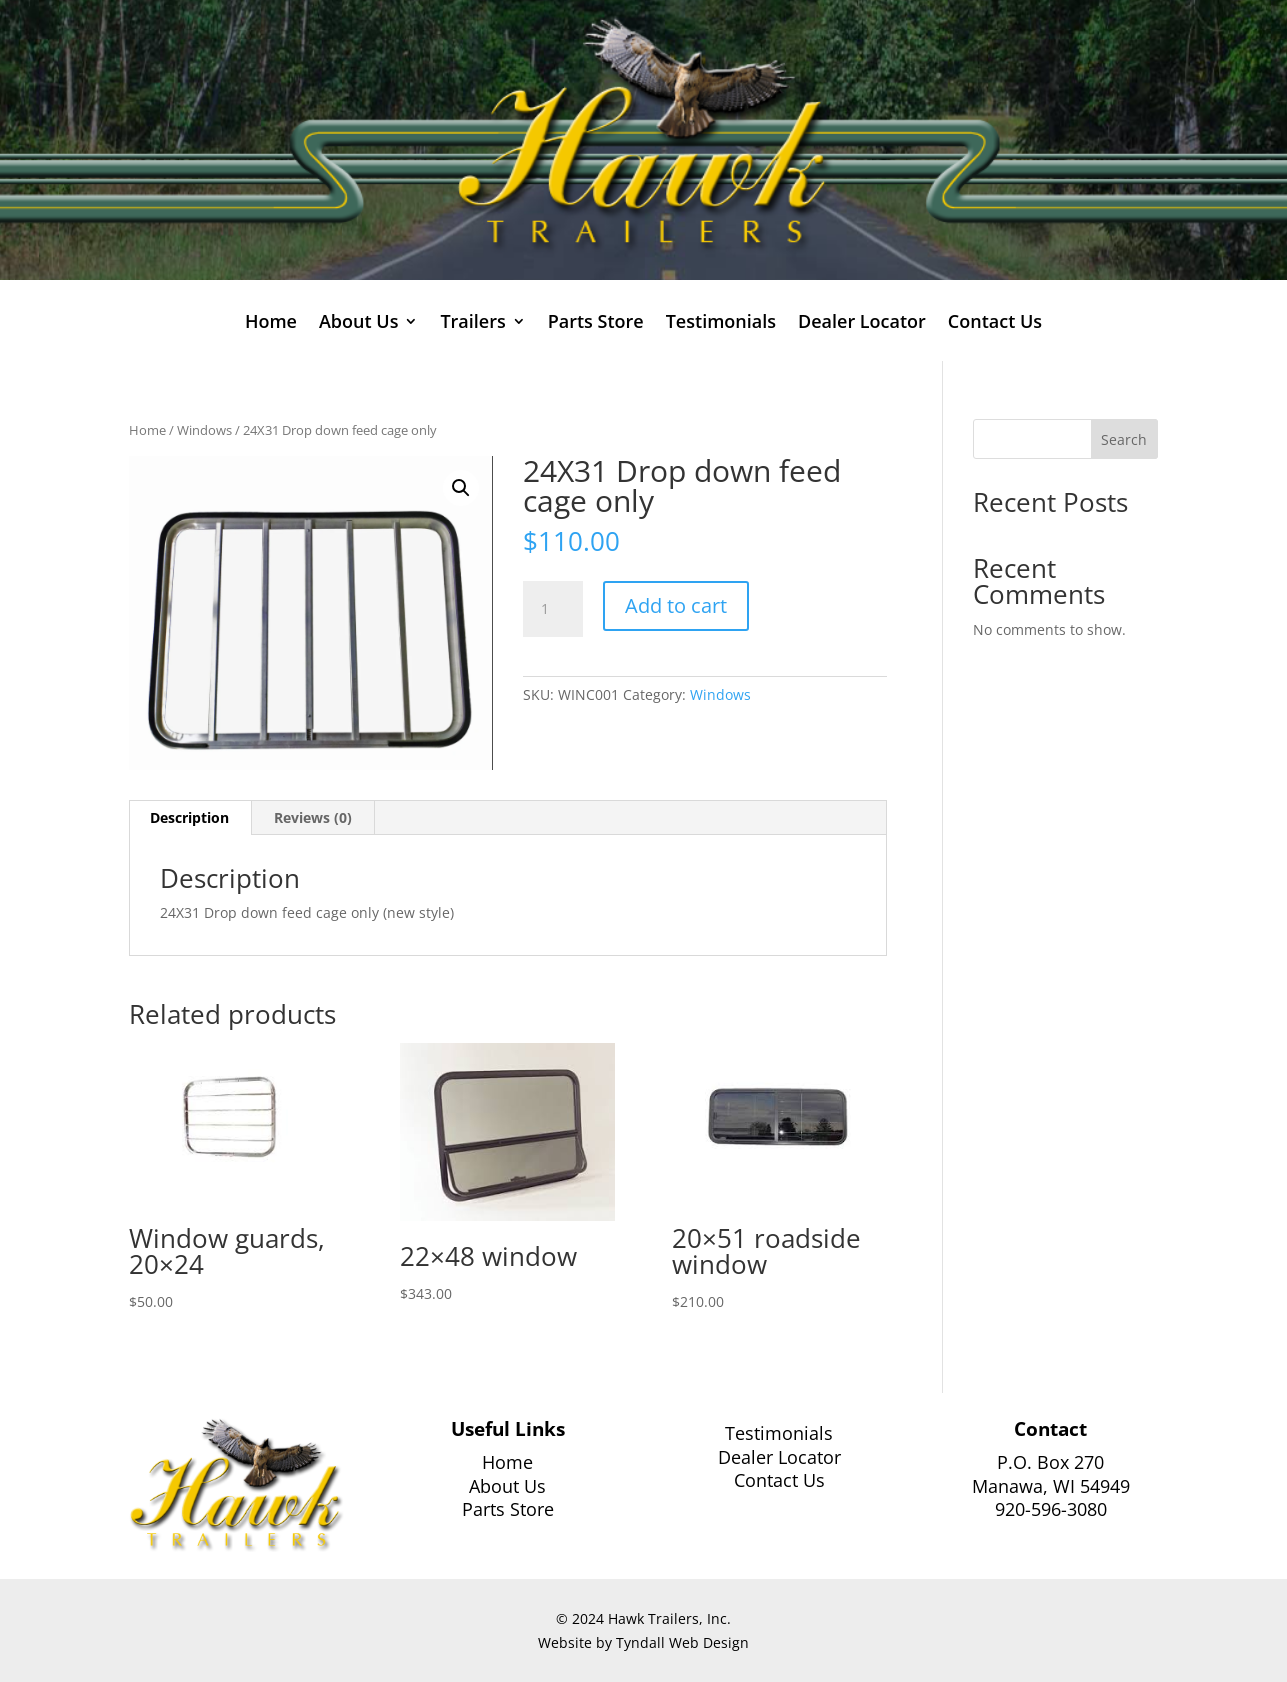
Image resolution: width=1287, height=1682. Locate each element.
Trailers (472, 323)
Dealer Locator (862, 323)
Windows (204, 430)
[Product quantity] (553, 609)
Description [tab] (189, 817)
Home (271, 323)
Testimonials (721, 323)
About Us (358, 323)
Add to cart (676, 605)
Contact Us (995, 323)
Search (1124, 439)
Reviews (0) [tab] (313, 817)
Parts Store (596, 323)
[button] (461, 488)
